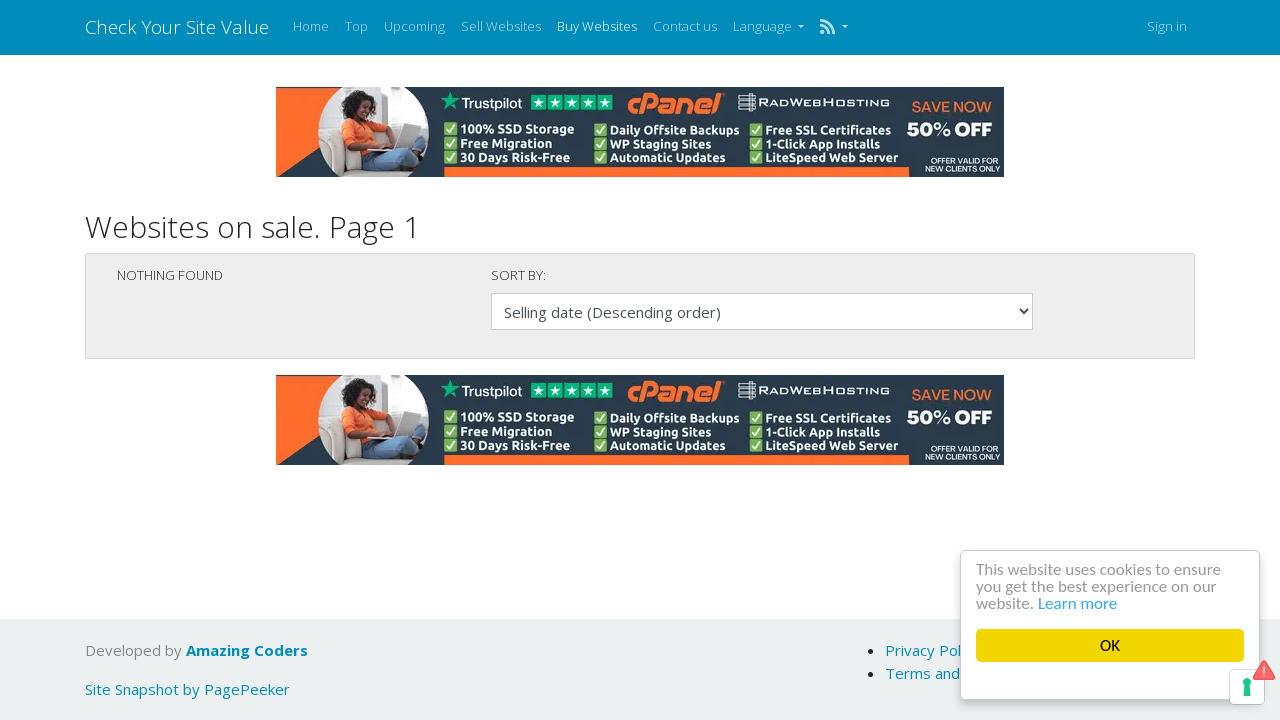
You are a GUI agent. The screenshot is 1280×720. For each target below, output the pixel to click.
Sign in (1167, 26)
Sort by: (518, 275)
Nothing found (170, 275)
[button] (833, 27)
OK (1110, 645)
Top (356, 26)
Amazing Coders (247, 650)
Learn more (1077, 603)
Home (311, 26)
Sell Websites (501, 26)
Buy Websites (597, 26)
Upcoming (414, 26)
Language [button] (764, 26)
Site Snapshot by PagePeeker (187, 689)
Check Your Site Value (177, 26)
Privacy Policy (932, 650)
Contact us (685, 26)
